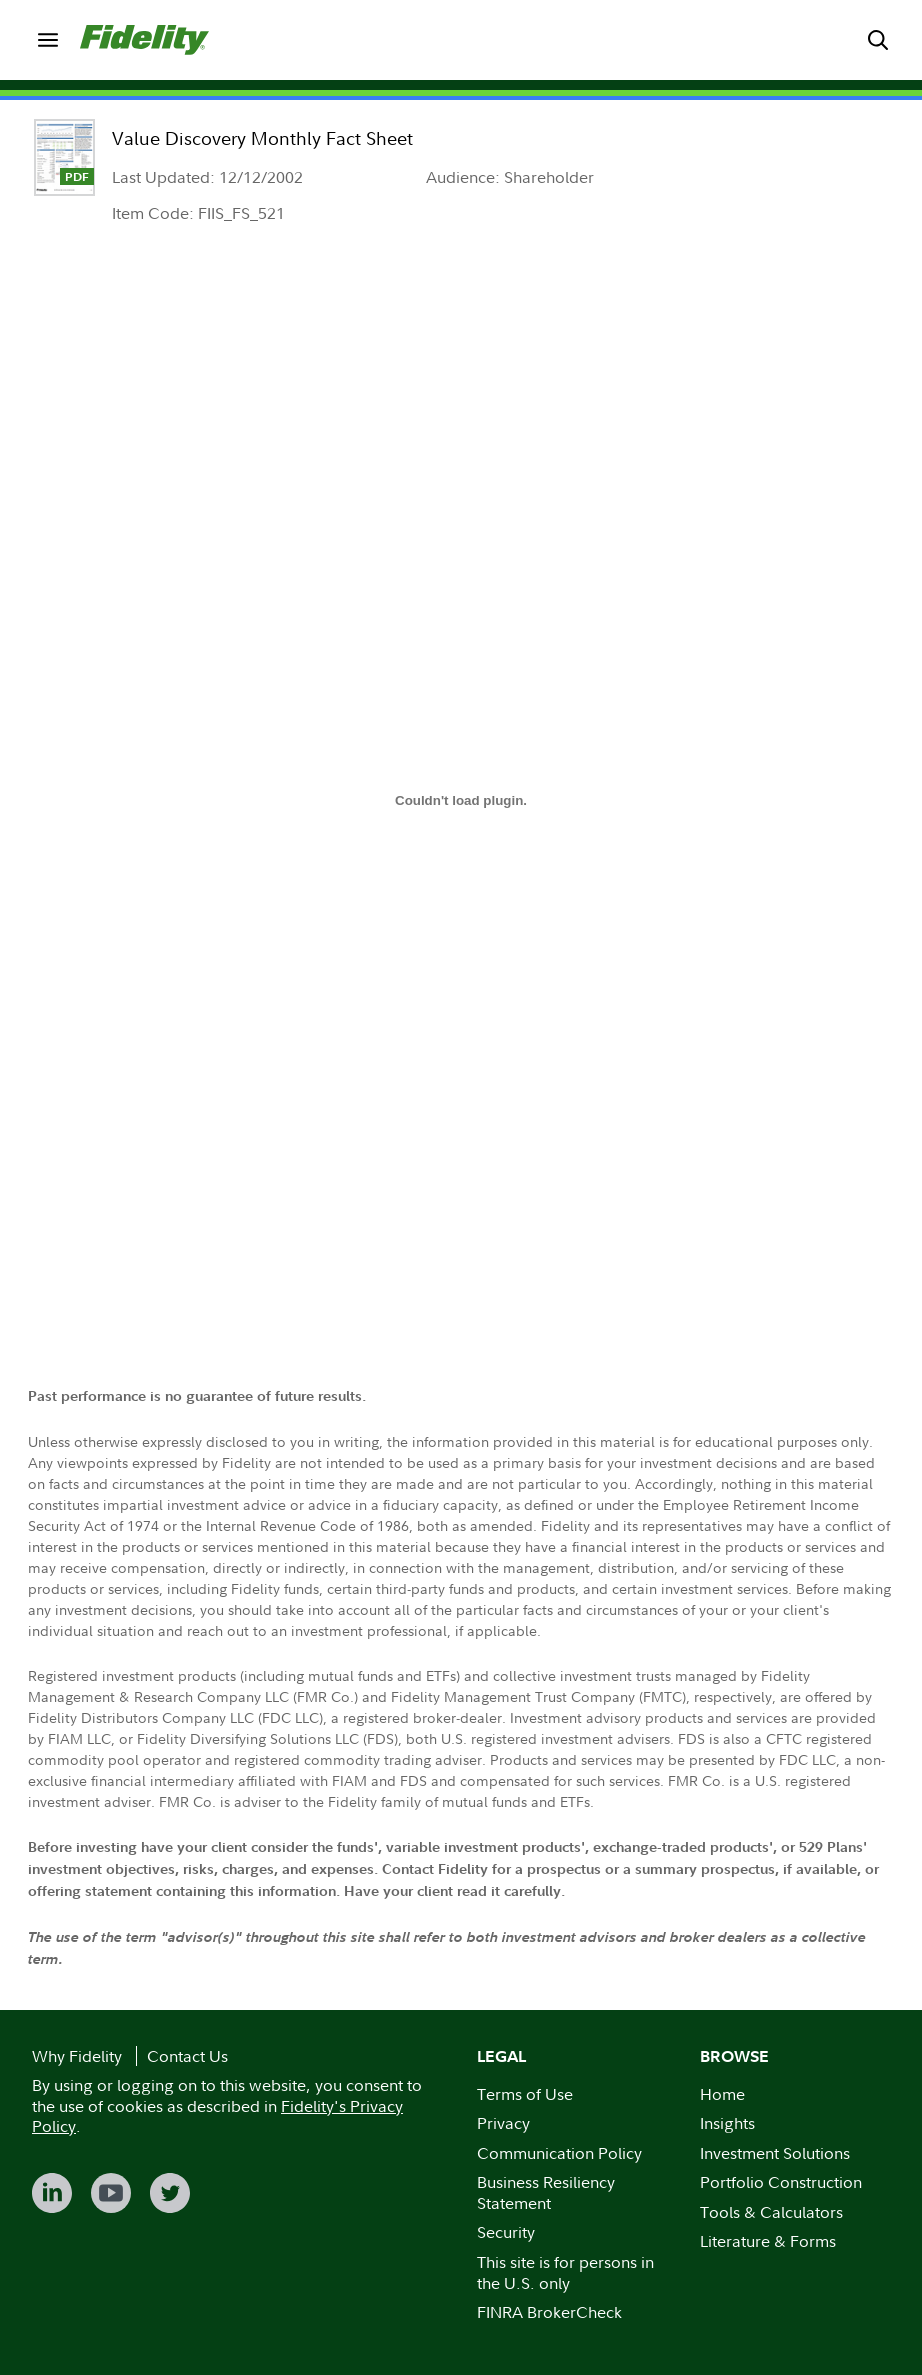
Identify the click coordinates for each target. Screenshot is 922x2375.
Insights (727, 2123)
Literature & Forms (768, 2241)
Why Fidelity (77, 2056)
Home (722, 2094)
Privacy (503, 2123)
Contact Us (187, 2056)
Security (506, 2232)
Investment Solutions (775, 2153)
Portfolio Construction (781, 2182)
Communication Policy (559, 2153)
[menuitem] (48, 40)
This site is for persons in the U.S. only (565, 2272)
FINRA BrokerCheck (549, 2312)
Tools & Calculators (771, 2212)
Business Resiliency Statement (546, 2192)
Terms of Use (525, 2094)
